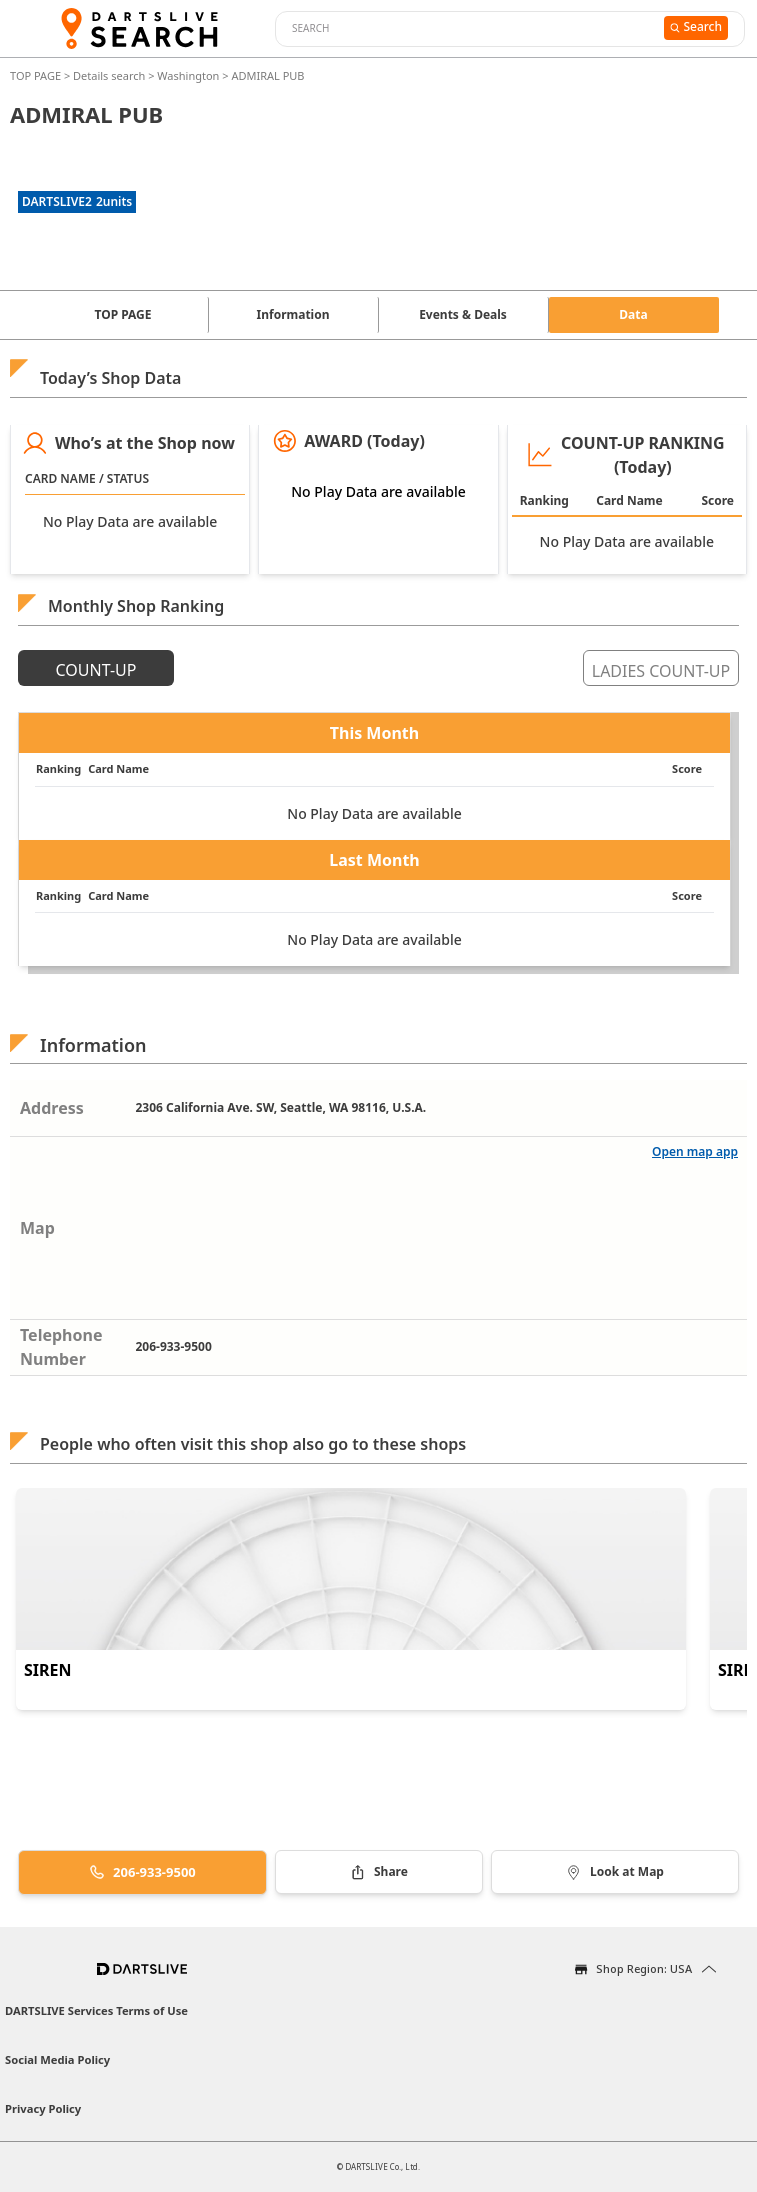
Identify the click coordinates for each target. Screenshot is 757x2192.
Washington (188, 75)
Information (293, 314)
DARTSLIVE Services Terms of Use (96, 2010)
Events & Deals (463, 314)
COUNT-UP (96, 670)
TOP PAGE (37, 75)
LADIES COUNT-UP (661, 671)
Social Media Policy (57, 2059)
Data (633, 314)
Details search (110, 75)
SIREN (48, 1670)
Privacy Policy (43, 2108)
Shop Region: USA (644, 1968)
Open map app (695, 1151)
